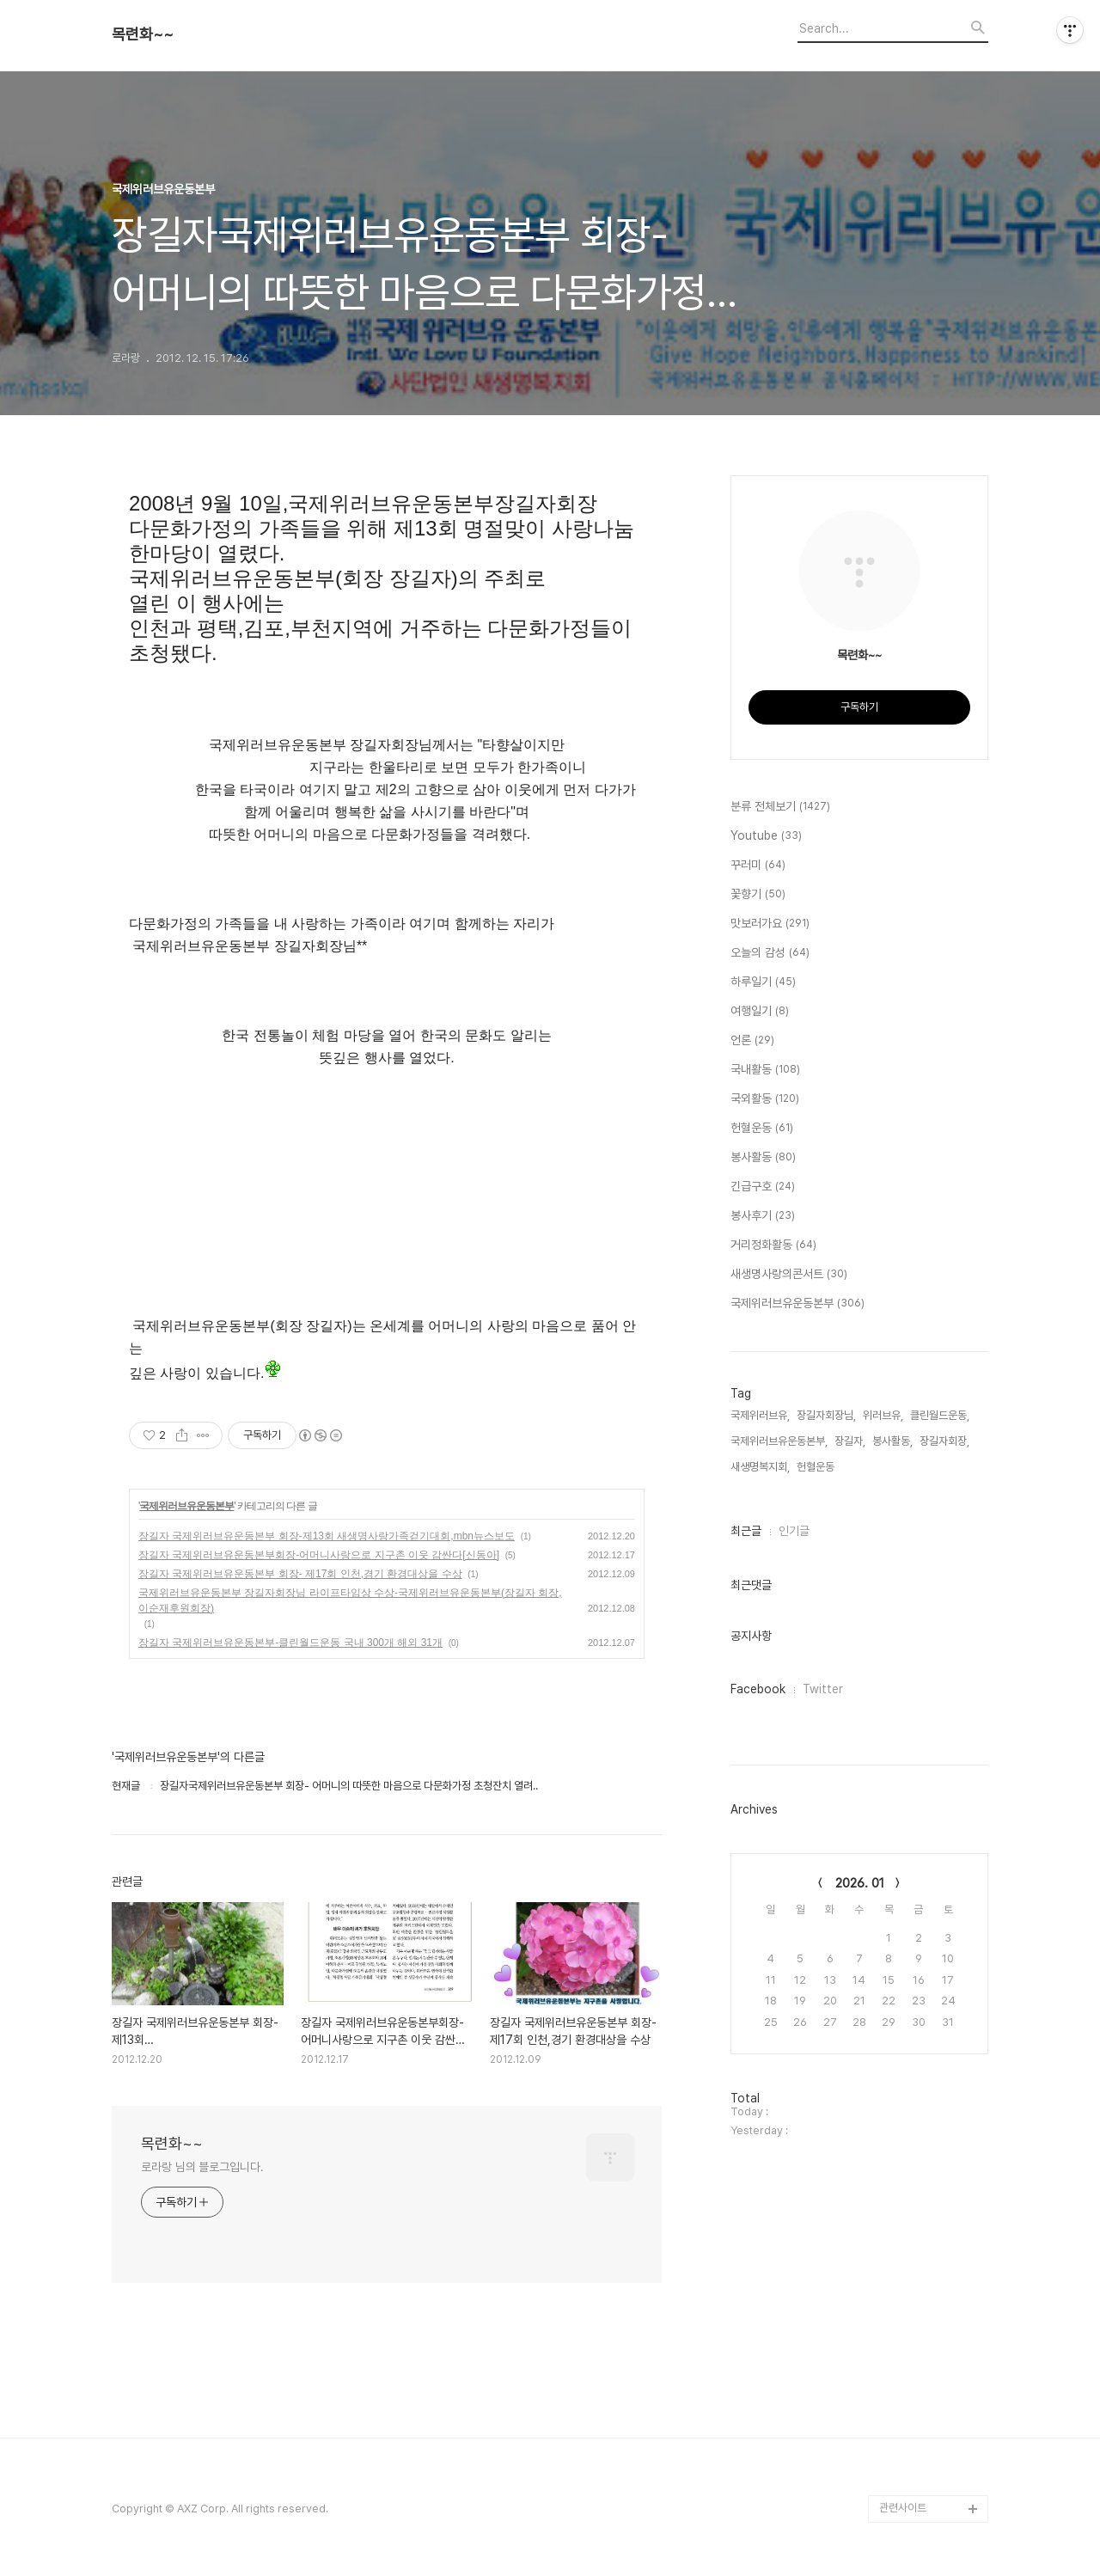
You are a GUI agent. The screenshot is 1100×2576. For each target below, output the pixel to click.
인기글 (794, 1531)
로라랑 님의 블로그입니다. (202, 2167)
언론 (752, 1040)
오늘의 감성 (770, 953)
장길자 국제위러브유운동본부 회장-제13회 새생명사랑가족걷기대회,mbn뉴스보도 (326, 1536)
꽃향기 (757, 894)
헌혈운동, (817, 1466)
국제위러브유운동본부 (186, 1506)
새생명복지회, (760, 1466)
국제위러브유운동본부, (779, 1441)
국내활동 (765, 1070)
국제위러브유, (760, 1415)
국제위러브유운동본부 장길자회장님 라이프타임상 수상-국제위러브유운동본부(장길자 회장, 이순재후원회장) (350, 1600)
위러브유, (883, 1415)
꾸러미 (757, 865)
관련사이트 (902, 2507)
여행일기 (759, 1011)
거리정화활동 (773, 1245)
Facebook (757, 1689)
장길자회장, (944, 1441)
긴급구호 (762, 1187)
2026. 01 (859, 1883)
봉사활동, (892, 1441)
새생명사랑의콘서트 (788, 1274)
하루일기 (763, 982)
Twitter (823, 1689)
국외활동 (764, 1099)
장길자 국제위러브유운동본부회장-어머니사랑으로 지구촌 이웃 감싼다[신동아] (318, 1555)
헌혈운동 (761, 1128)
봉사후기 (762, 1216)
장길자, (849, 1441)
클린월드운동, (939, 1415)
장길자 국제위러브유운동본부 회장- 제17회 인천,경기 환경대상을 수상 (300, 1574)
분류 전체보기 (780, 807)
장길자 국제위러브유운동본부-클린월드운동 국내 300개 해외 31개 (290, 1643)
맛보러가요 (770, 924)
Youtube (766, 836)
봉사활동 (763, 1157)
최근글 (745, 1531)
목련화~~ (143, 34)
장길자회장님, (826, 1415)
